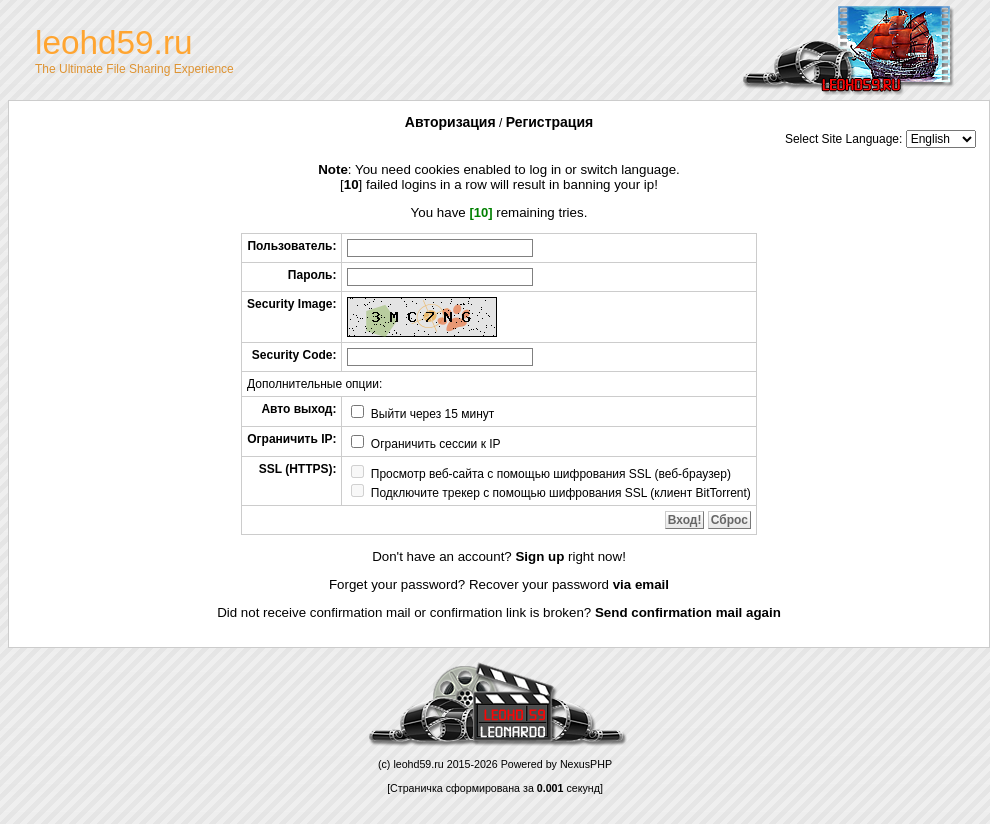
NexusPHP (586, 764)
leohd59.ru (418, 764)
